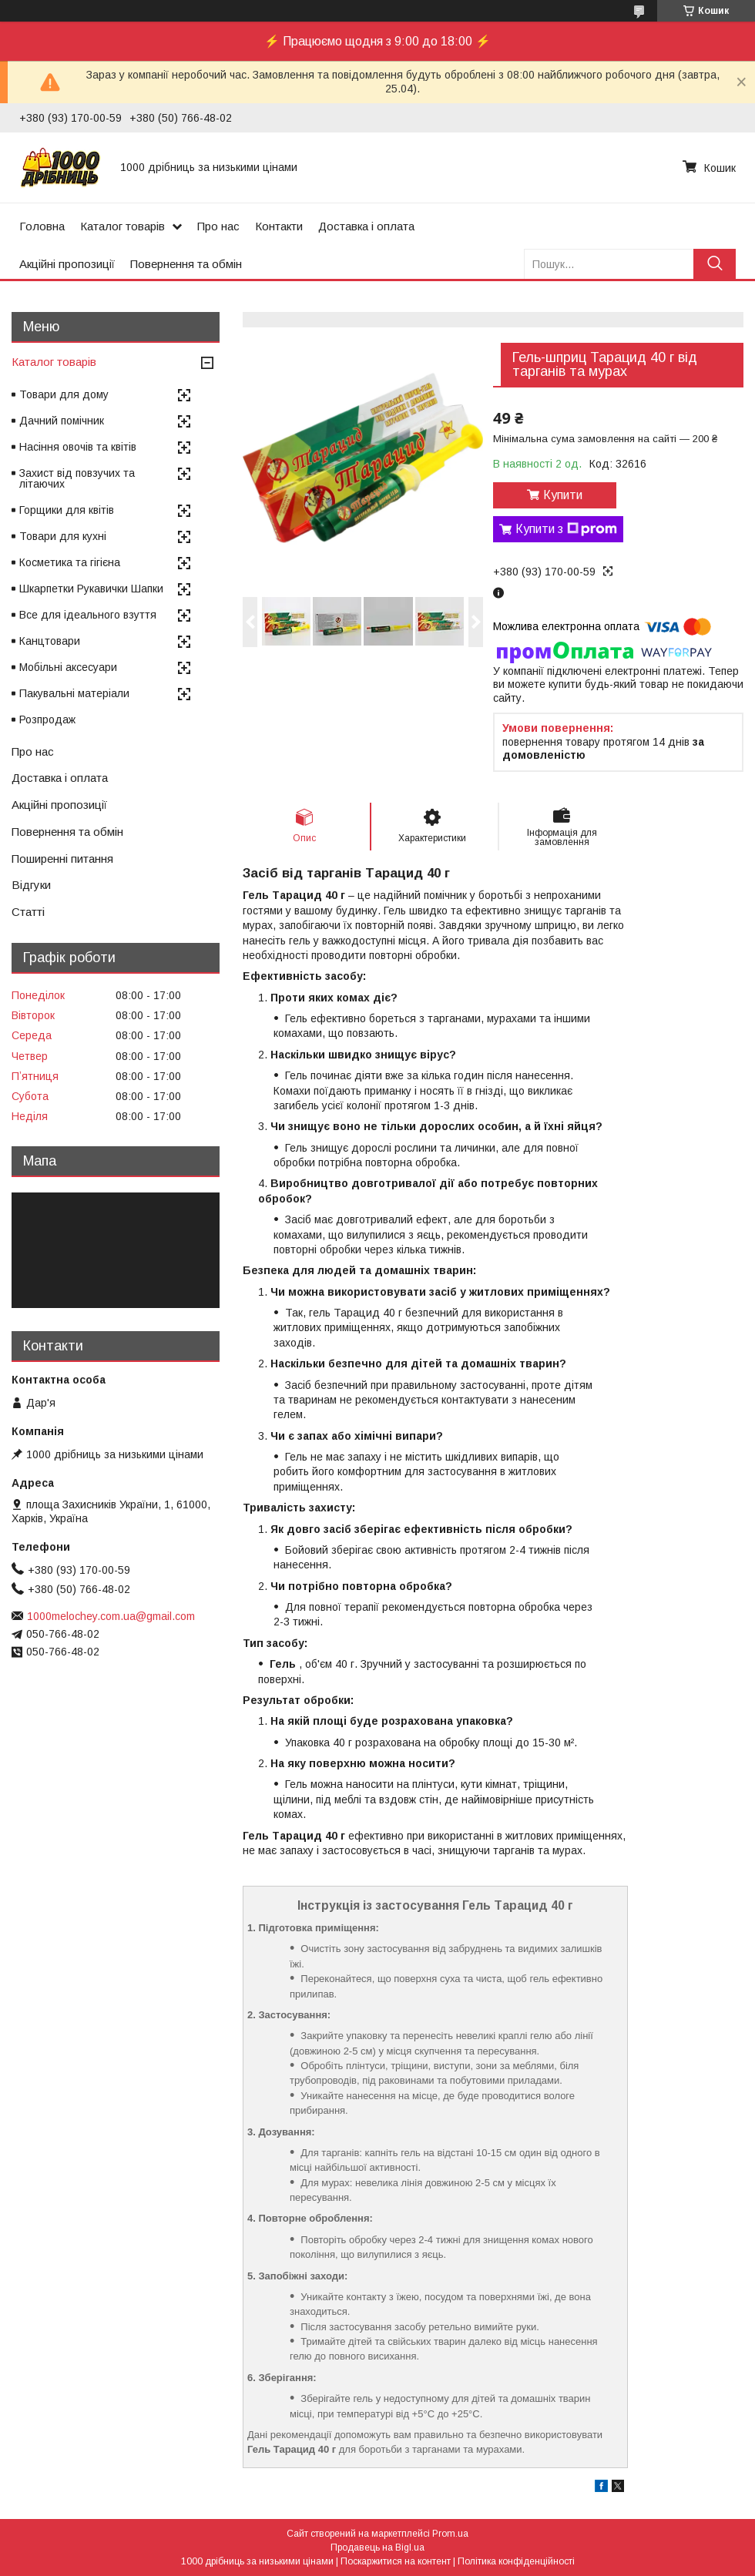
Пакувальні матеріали (74, 693)
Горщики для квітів (66, 510)
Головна (42, 226)
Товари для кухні (62, 536)
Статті (28, 911)
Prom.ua (450, 2533)
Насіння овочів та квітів (77, 447)
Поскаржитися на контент (396, 2561)
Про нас (218, 226)
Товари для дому (64, 394)
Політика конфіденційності (516, 2561)
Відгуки (31, 884)
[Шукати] (714, 264)
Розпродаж (47, 719)
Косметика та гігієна (69, 562)
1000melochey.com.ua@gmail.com (111, 1616)
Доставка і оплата (366, 226)
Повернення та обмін (186, 263)
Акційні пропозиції (67, 263)
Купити (562, 494)
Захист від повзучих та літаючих (77, 478)
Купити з (566, 529)
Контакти (279, 226)
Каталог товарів (122, 226)
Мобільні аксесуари (68, 667)
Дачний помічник (61, 420)
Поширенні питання (62, 858)
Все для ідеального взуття (87, 615)
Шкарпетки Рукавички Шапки (91, 588)
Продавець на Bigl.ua (377, 2547)
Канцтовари (49, 641)
